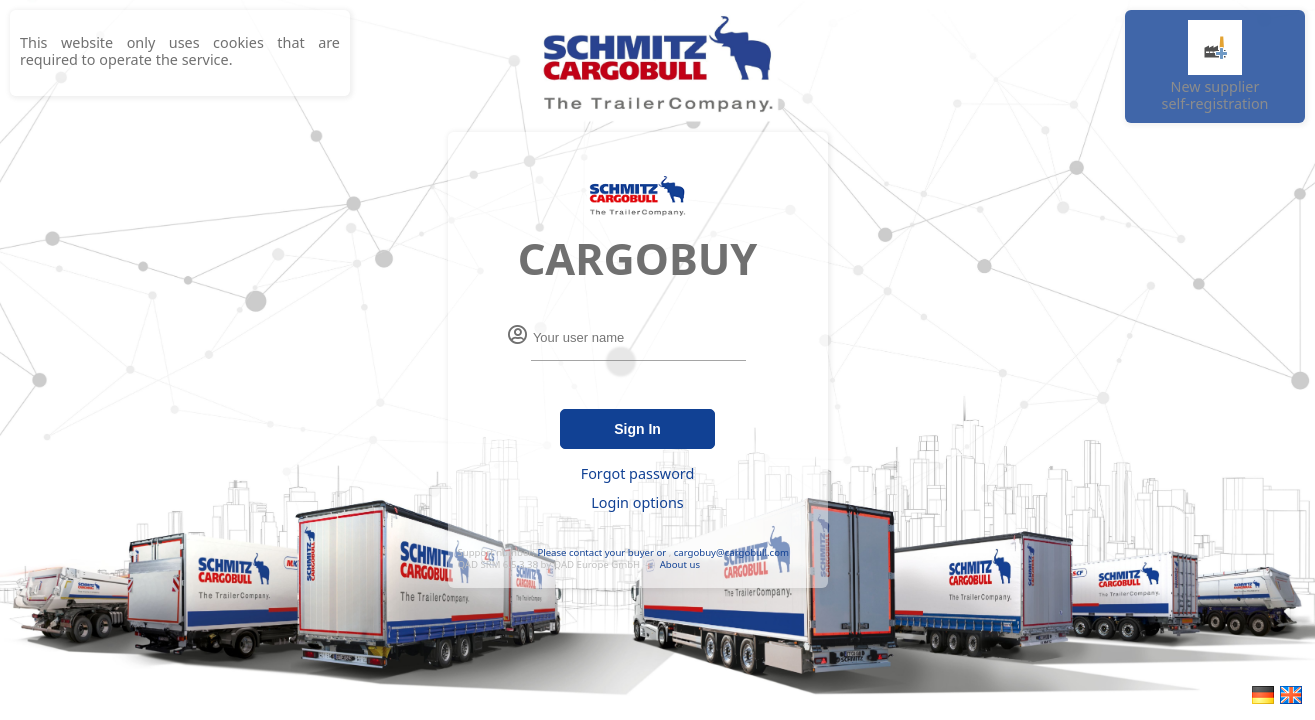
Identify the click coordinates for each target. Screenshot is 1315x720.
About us (680, 564)
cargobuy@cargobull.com (731, 552)
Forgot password (638, 473)
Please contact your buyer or (601, 552)
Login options (637, 502)
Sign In (637, 429)
